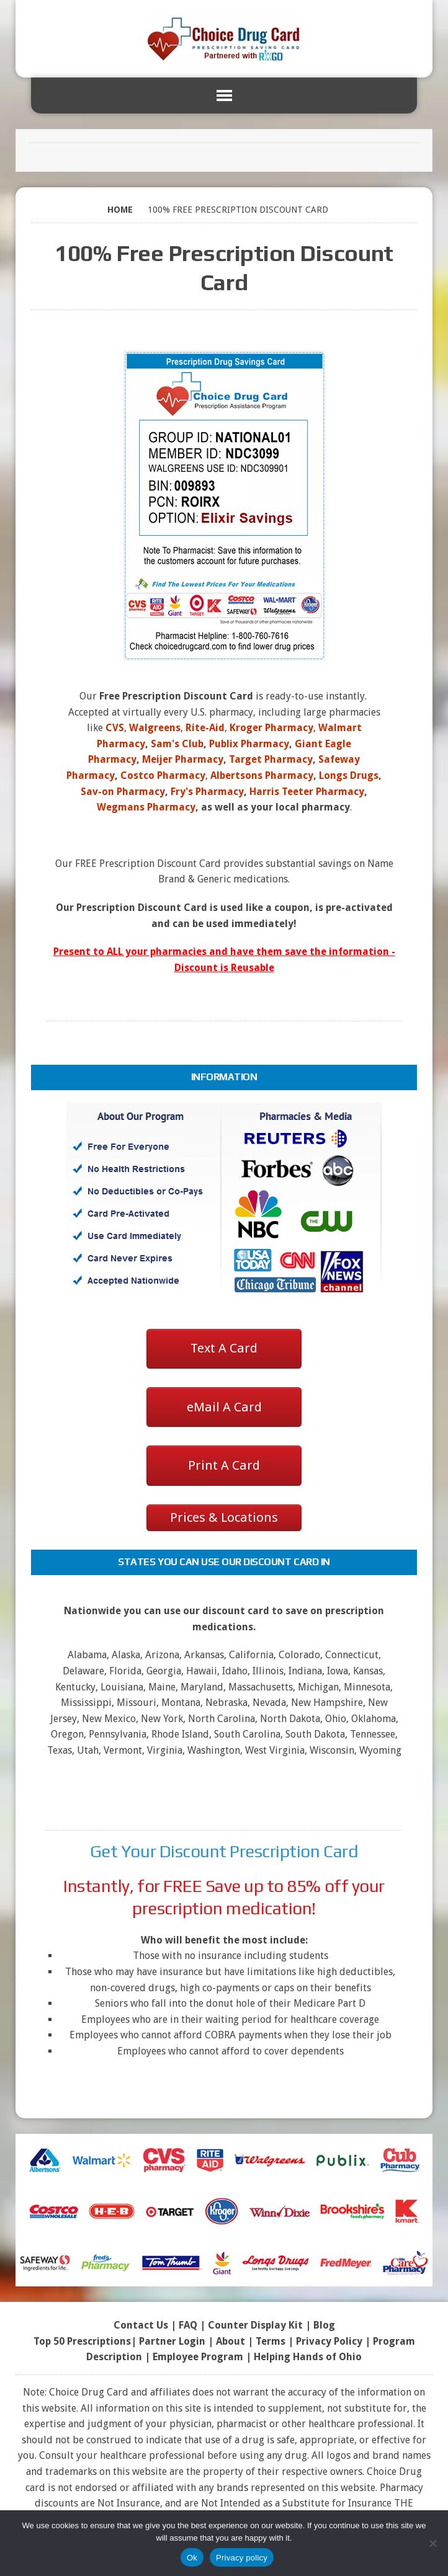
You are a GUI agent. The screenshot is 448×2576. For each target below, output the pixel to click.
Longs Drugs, (350, 775)
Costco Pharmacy (162, 775)
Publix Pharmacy (249, 744)
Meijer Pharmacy (182, 759)
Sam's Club (177, 744)
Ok (192, 2557)
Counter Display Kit (255, 2325)
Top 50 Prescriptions (82, 2341)
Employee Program (198, 2357)
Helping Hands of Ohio (308, 2357)
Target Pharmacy (271, 759)
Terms (270, 2341)
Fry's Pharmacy (207, 791)
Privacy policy (241, 2557)
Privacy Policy (329, 2341)
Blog (324, 2325)
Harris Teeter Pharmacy (306, 791)
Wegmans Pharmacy (146, 807)
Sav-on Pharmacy (123, 791)
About (230, 2341)
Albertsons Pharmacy (261, 775)
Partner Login (172, 2341)
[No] (432, 2543)
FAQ (188, 2325)
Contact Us (141, 2325)
